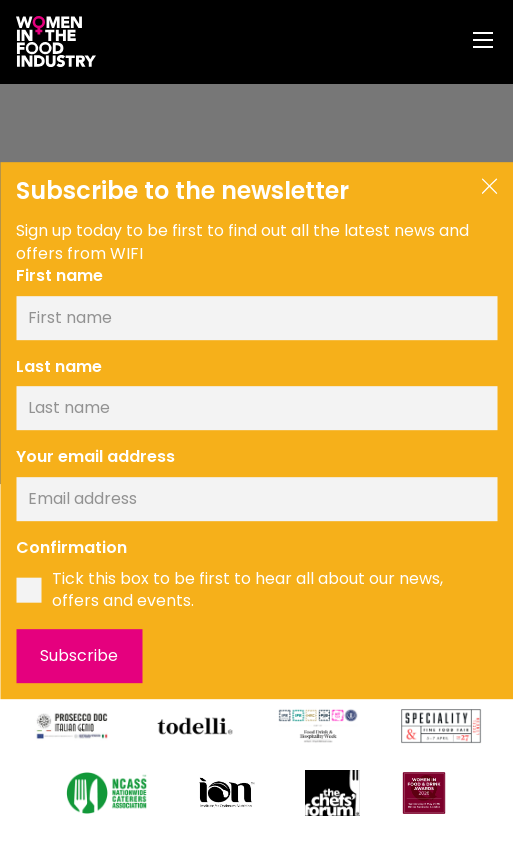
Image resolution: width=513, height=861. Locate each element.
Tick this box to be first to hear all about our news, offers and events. (247, 590)
